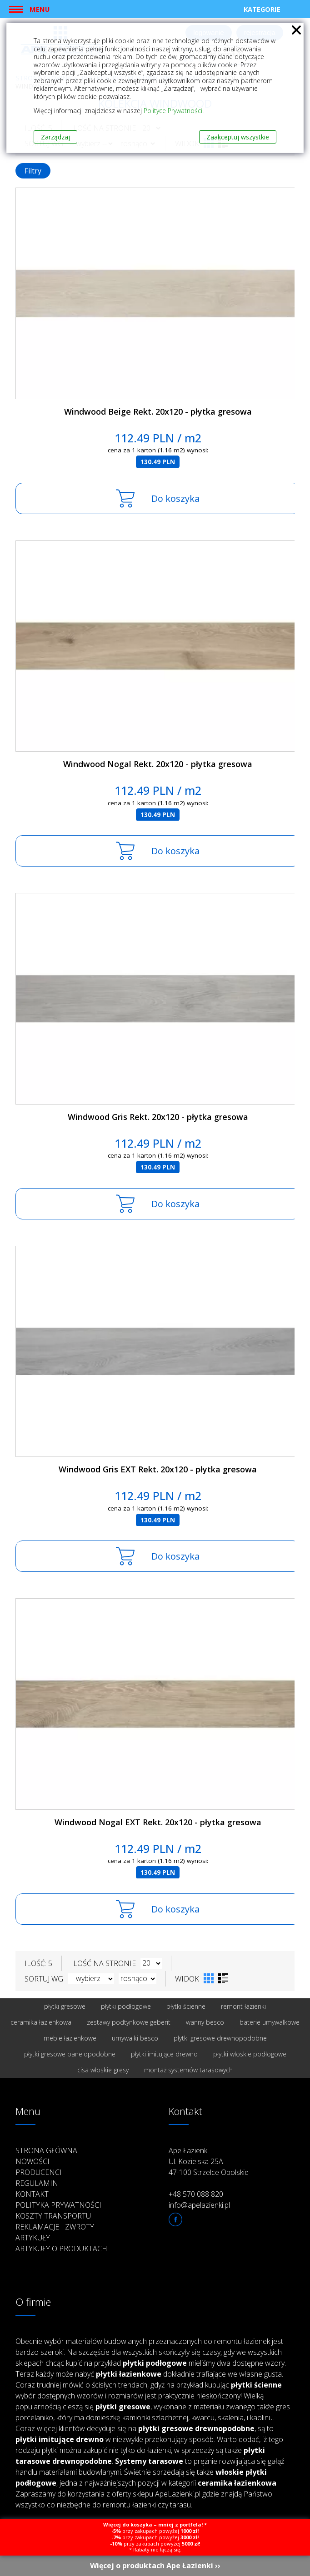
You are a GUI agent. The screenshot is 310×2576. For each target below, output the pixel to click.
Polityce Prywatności (173, 110)
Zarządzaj (55, 137)
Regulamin (36, 2183)
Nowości (32, 2161)
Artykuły (32, 2238)
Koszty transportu (53, 2216)
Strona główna (46, 2150)
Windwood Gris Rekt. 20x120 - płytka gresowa (158, 1116)
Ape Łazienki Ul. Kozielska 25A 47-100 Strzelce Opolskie (209, 2161)
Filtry (33, 171)
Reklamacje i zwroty (54, 2227)
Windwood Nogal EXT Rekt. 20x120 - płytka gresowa (158, 1822)
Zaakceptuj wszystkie (237, 137)
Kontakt (32, 2194)
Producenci (38, 2172)
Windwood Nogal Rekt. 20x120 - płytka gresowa (157, 763)
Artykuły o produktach (61, 2249)
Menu (40, 9)
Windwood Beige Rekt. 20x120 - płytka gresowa (158, 411)
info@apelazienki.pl (199, 2205)
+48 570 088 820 (196, 2194)
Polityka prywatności (58, 2205)
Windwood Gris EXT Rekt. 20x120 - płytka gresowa (158, 1469)
